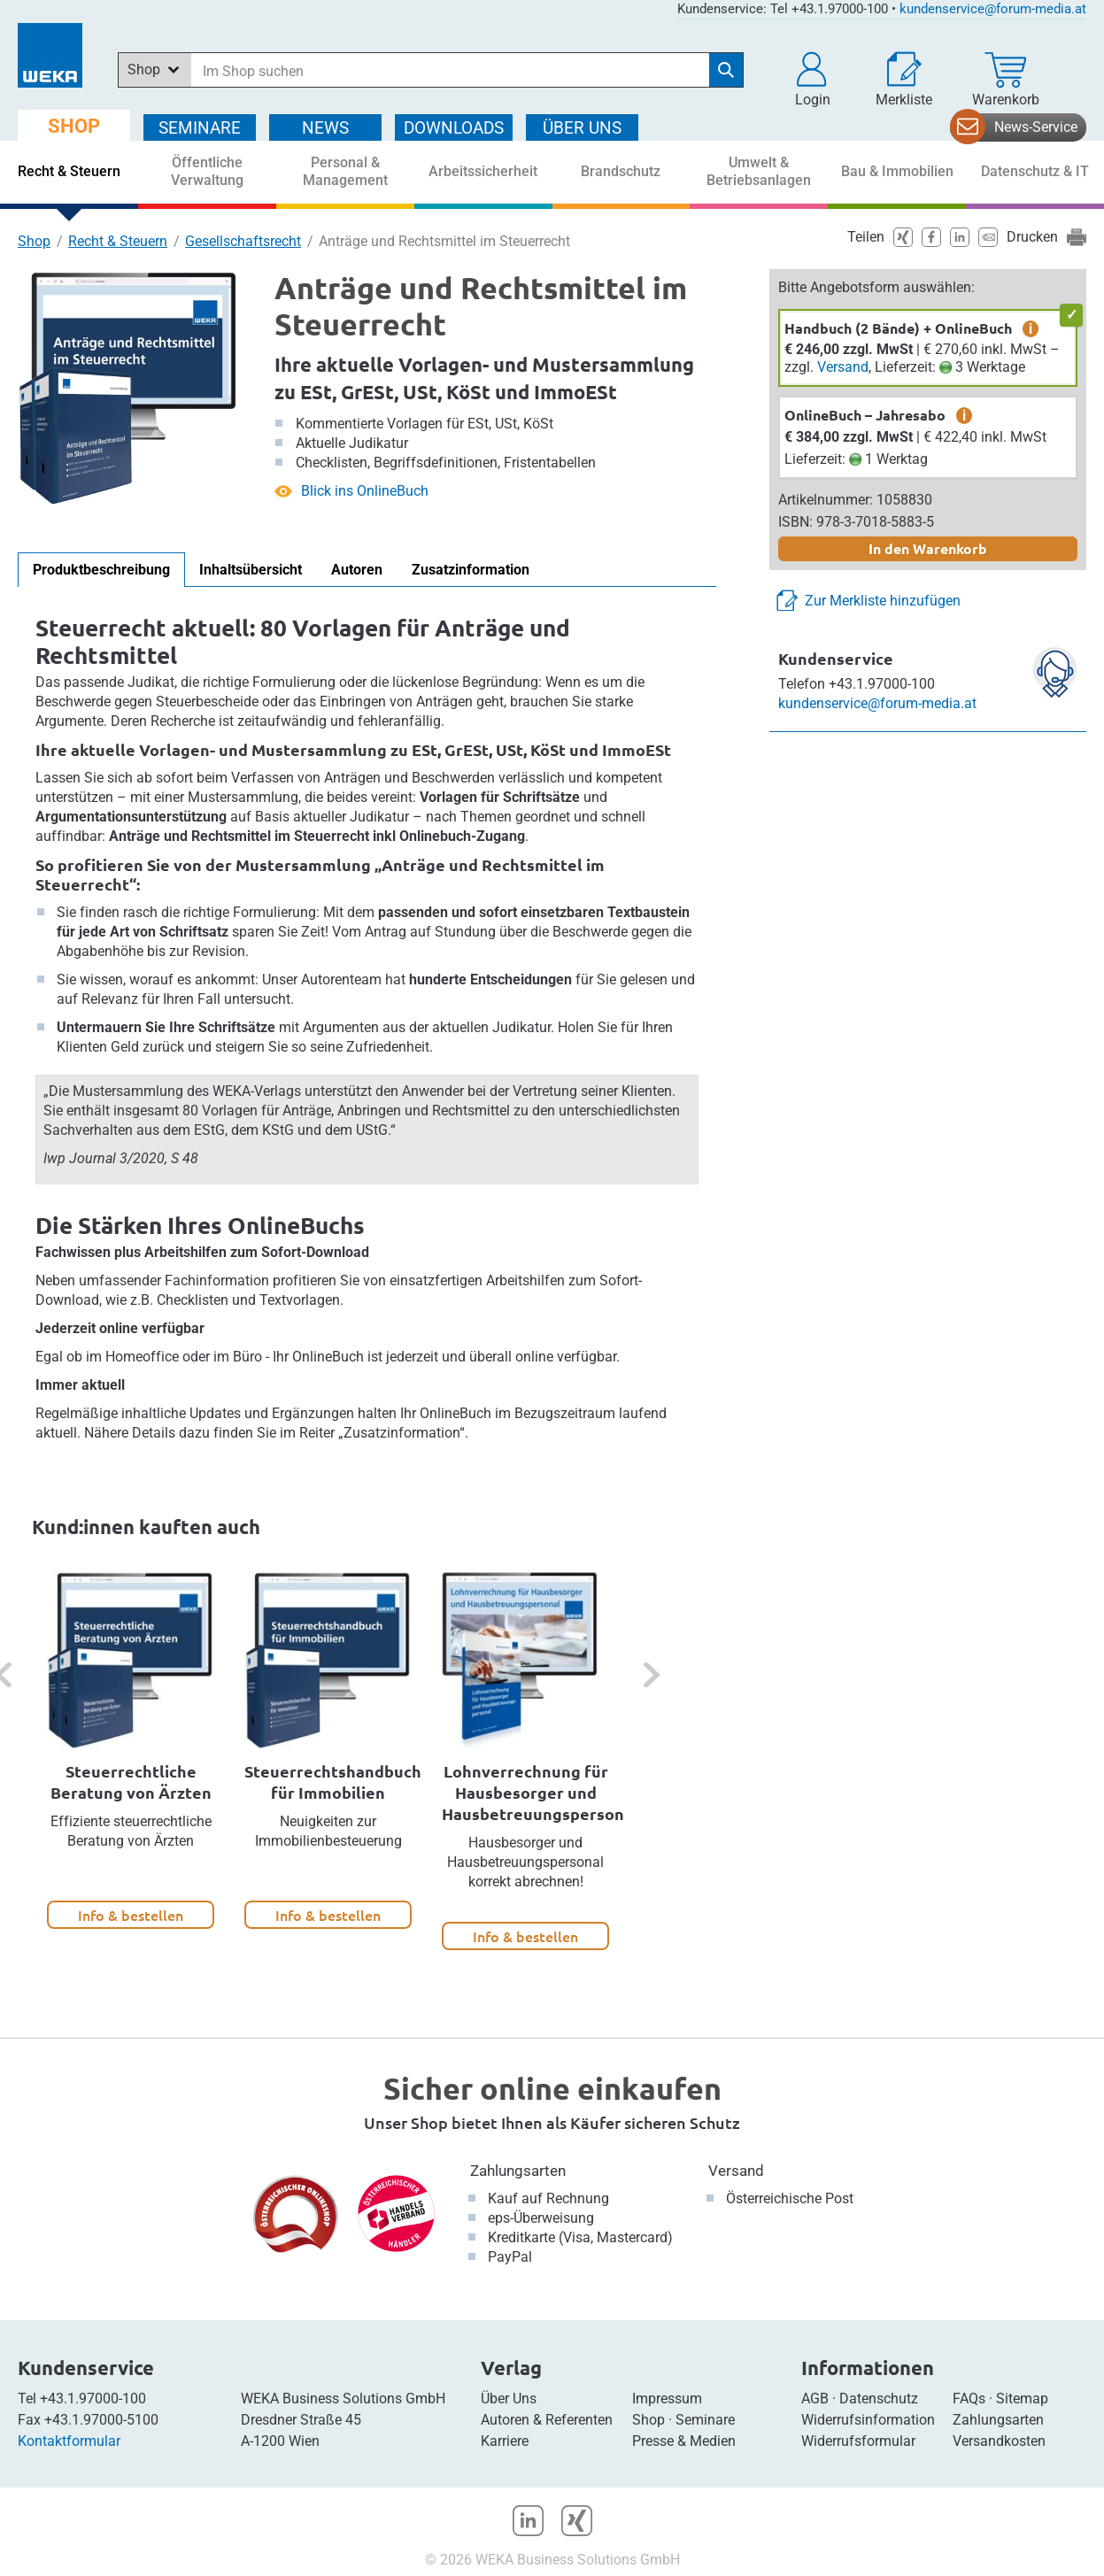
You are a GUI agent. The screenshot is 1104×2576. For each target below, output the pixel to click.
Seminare (705, 2419)
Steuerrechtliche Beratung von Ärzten (131, 1781)
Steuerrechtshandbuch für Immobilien (332, 1781)
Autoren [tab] (356, 569)
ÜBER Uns (582, 128)
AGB (815, 2398)
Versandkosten (999, 2441)
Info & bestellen (130, 1914)
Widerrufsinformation (868, 2419)
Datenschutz (878, 2398)
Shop (34, 241)
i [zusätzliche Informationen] (1030, 328)
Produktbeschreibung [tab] (101, 569)
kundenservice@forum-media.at (992, 9)
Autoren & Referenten (547, 2419)
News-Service (1035, 127)
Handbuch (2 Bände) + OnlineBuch (898, 328)
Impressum (667, 2398)
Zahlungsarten (518, 2170)
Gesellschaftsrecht (243, 241)
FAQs (969, 2398)
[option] (130, 1749)
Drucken (1032, 236)
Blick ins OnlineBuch (364, 490)
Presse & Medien (684, 2441)
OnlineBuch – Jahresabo (865, 414)
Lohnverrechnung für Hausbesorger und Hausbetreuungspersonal (540, 1792)
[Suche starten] (726, 70)
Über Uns (509, 2398)
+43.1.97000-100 (93, 2398)
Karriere (505, 2441)
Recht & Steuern (117, 241)
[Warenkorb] (1006, 80)
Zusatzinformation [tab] (470, 569)
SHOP (74, 126)
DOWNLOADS (454, 128)
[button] (812, 80)
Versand (843, 367)
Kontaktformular (69, 2441)
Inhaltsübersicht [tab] (250, 569)
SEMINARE (199, 128)
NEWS (325, 128)
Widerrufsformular (858, 2441)
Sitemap (1022, 2398)
